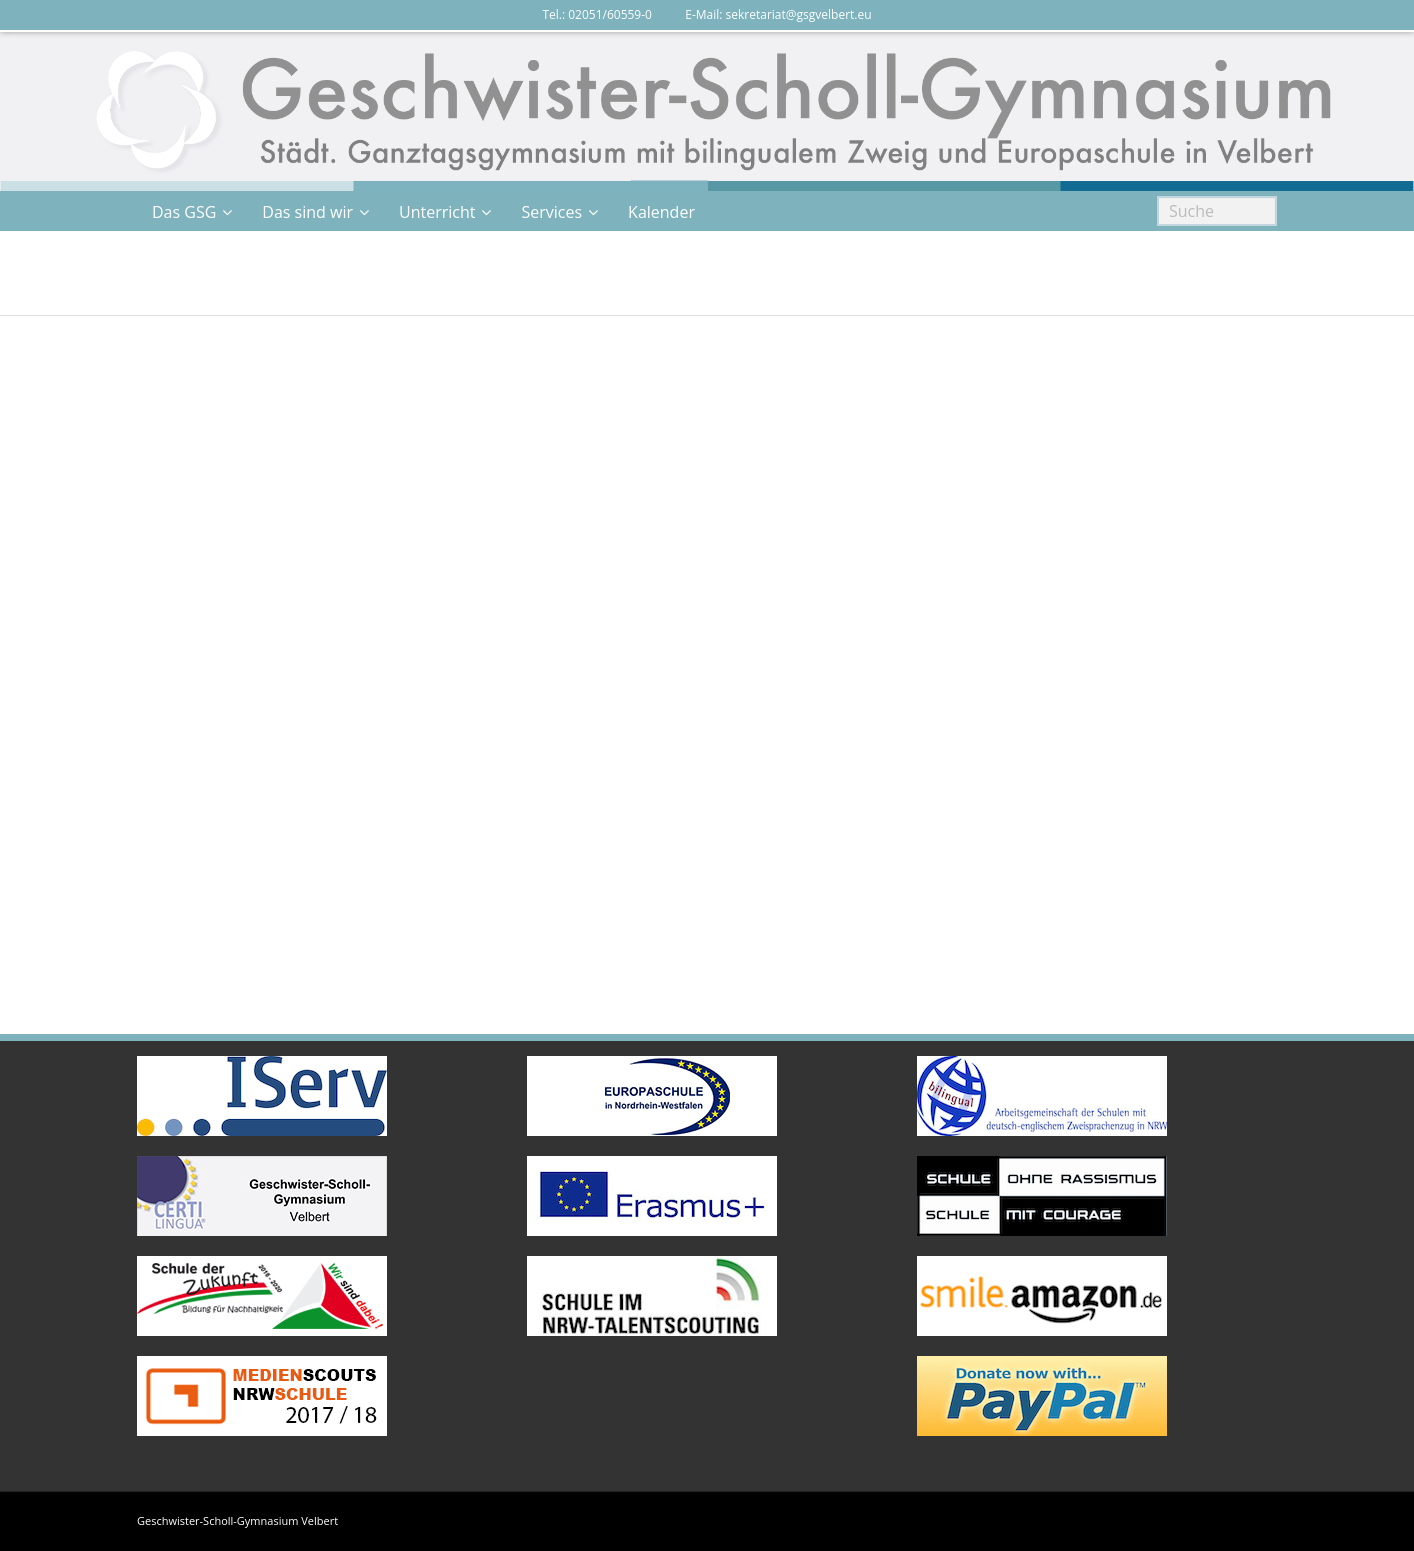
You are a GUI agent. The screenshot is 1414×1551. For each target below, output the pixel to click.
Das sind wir (307, 212)
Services (551, 212)
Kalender (661, 212)
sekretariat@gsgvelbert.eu (799, 14)
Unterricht (437, 212)
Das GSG (184, 212)
